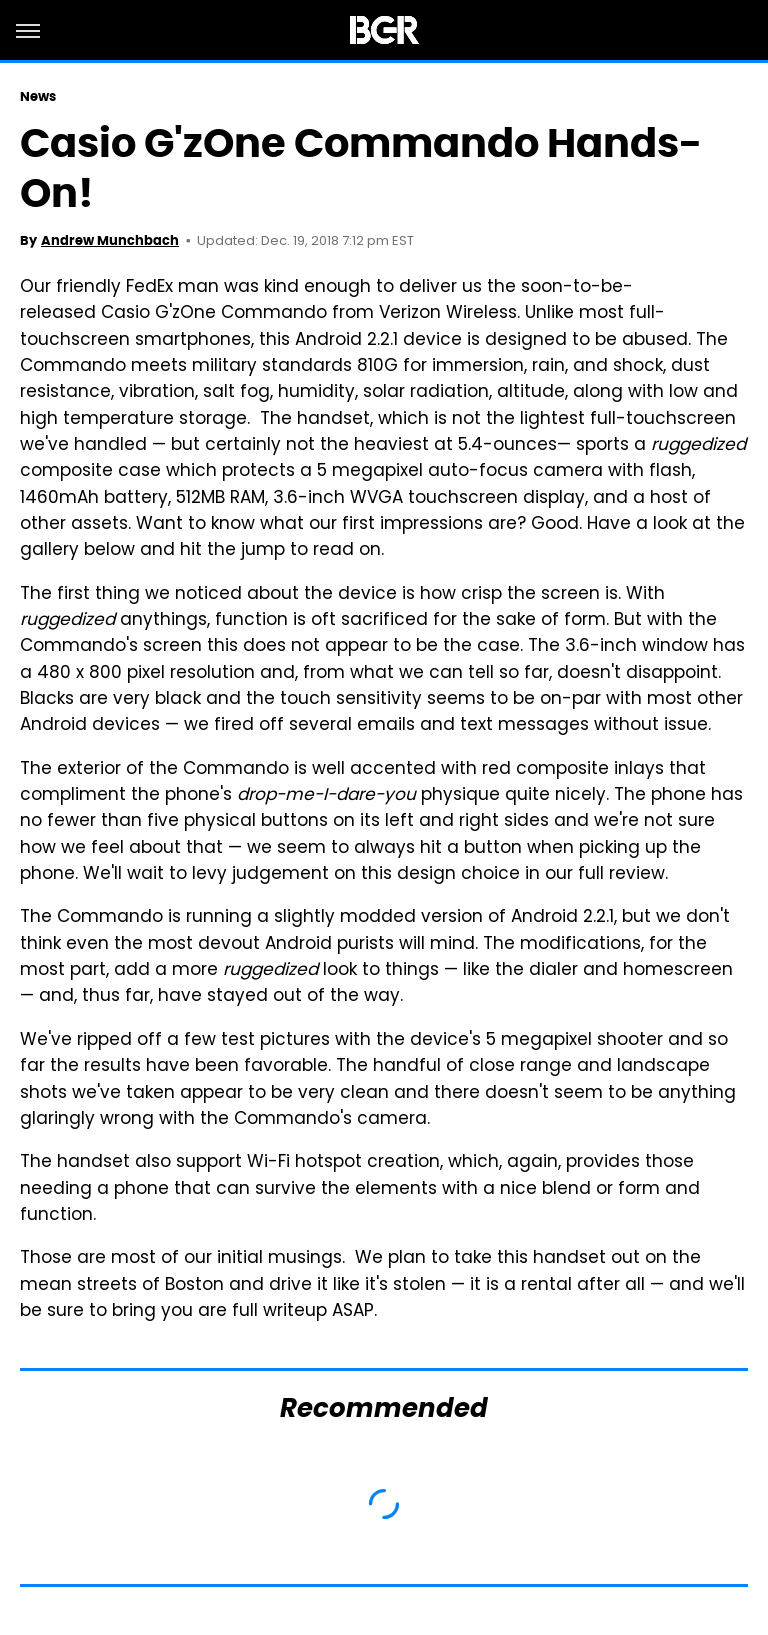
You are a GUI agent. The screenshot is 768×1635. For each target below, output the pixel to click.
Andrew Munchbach (110, 240)
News (38, 96)
